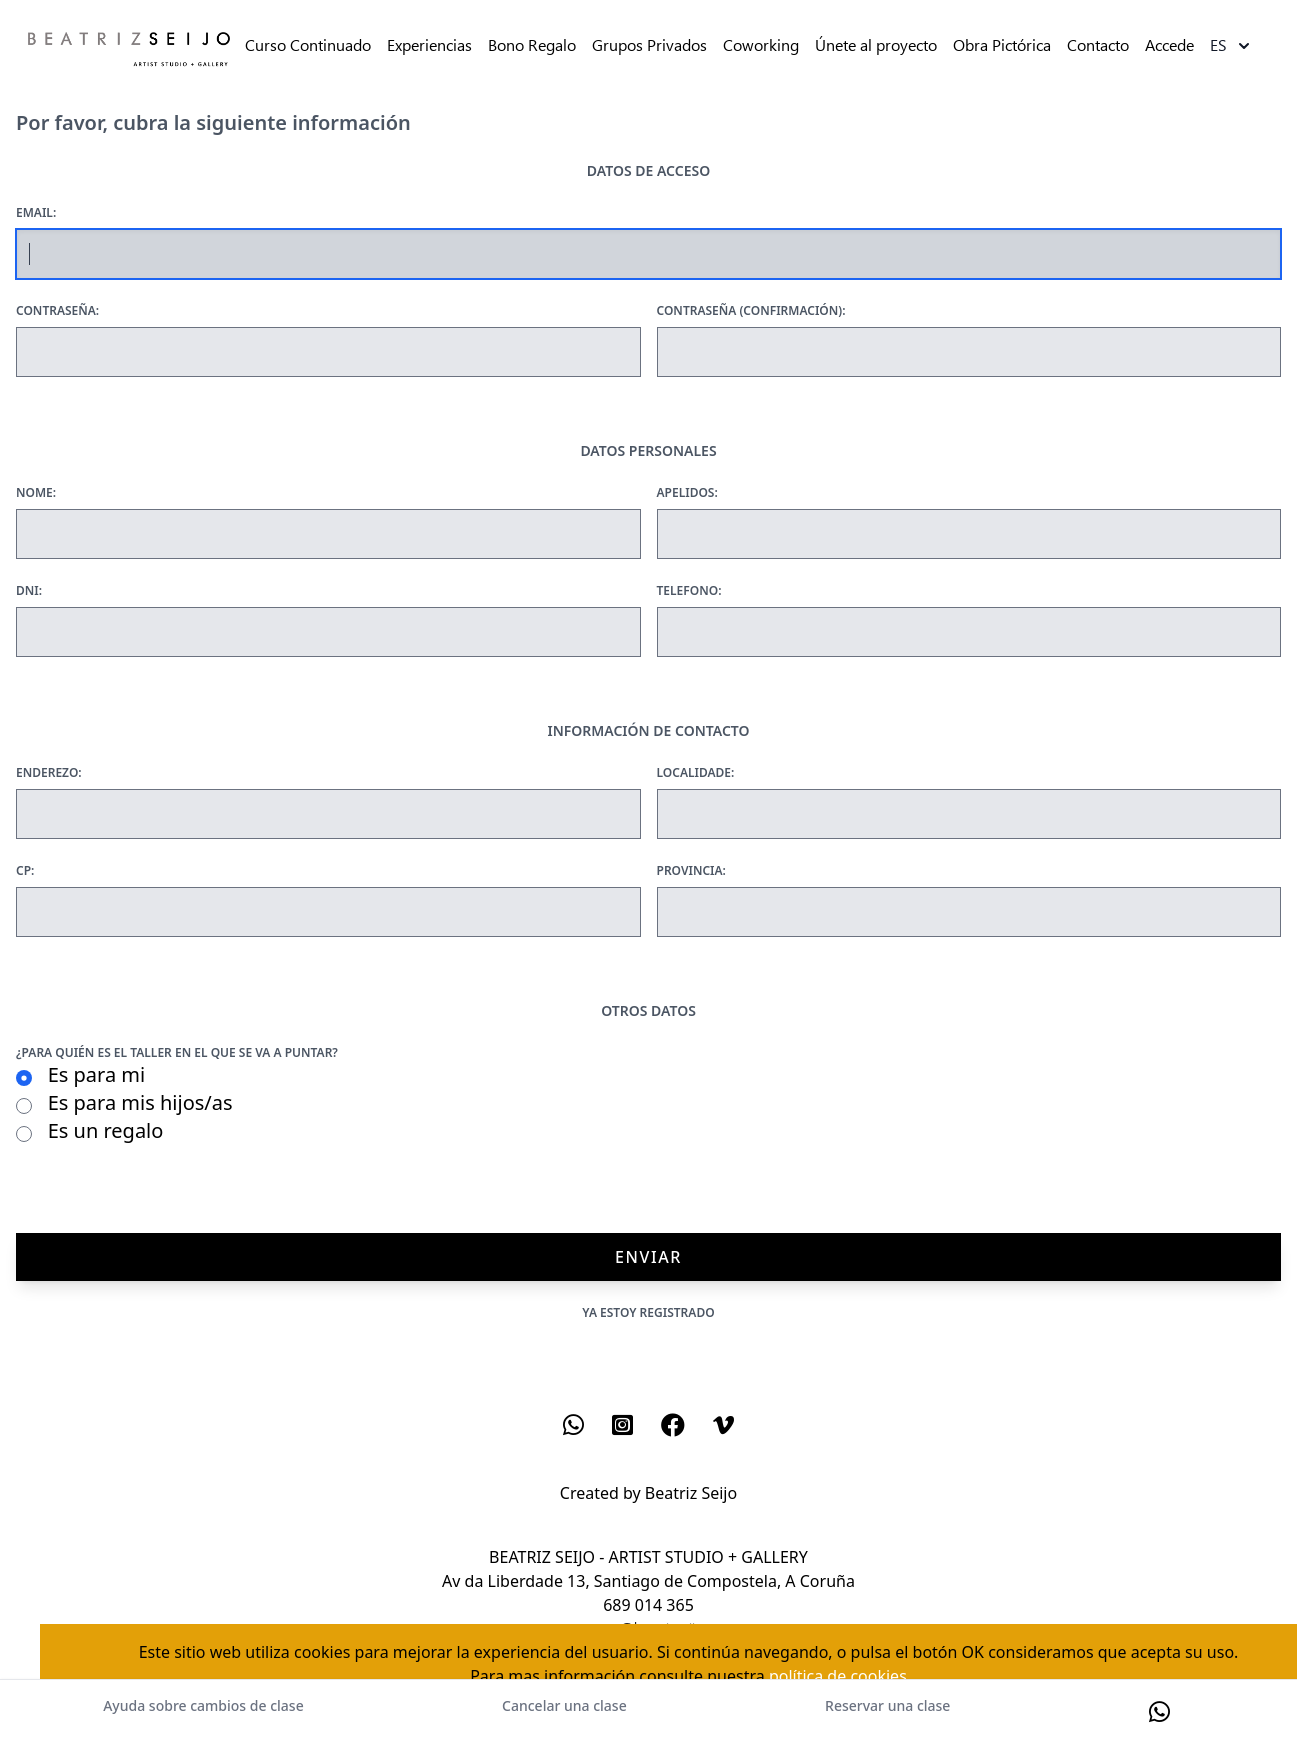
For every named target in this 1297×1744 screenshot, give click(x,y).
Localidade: (696, 773)
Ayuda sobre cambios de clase (203, 1705)
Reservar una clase (887, 1705)
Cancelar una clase (564, 1705)
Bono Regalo (532, 45)
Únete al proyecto (876, 45)
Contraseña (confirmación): (751, 311)
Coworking (761, 45)
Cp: (25, 871)
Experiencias (429, 45)
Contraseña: (57, 311)
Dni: (29, 591)
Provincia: (691, 871)
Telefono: (689, 591)
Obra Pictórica (1002, 45)
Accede (1169, 45)
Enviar (648, 1257)
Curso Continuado (308, 45)
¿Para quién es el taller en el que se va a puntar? (177, 1053)
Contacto (1098, 45)
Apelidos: (687, 493)
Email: (36, 213)
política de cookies (838, 1676)
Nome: (36, 493)
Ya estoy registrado (648, 1312)
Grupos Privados (649, 45)
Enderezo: (49, 773)
